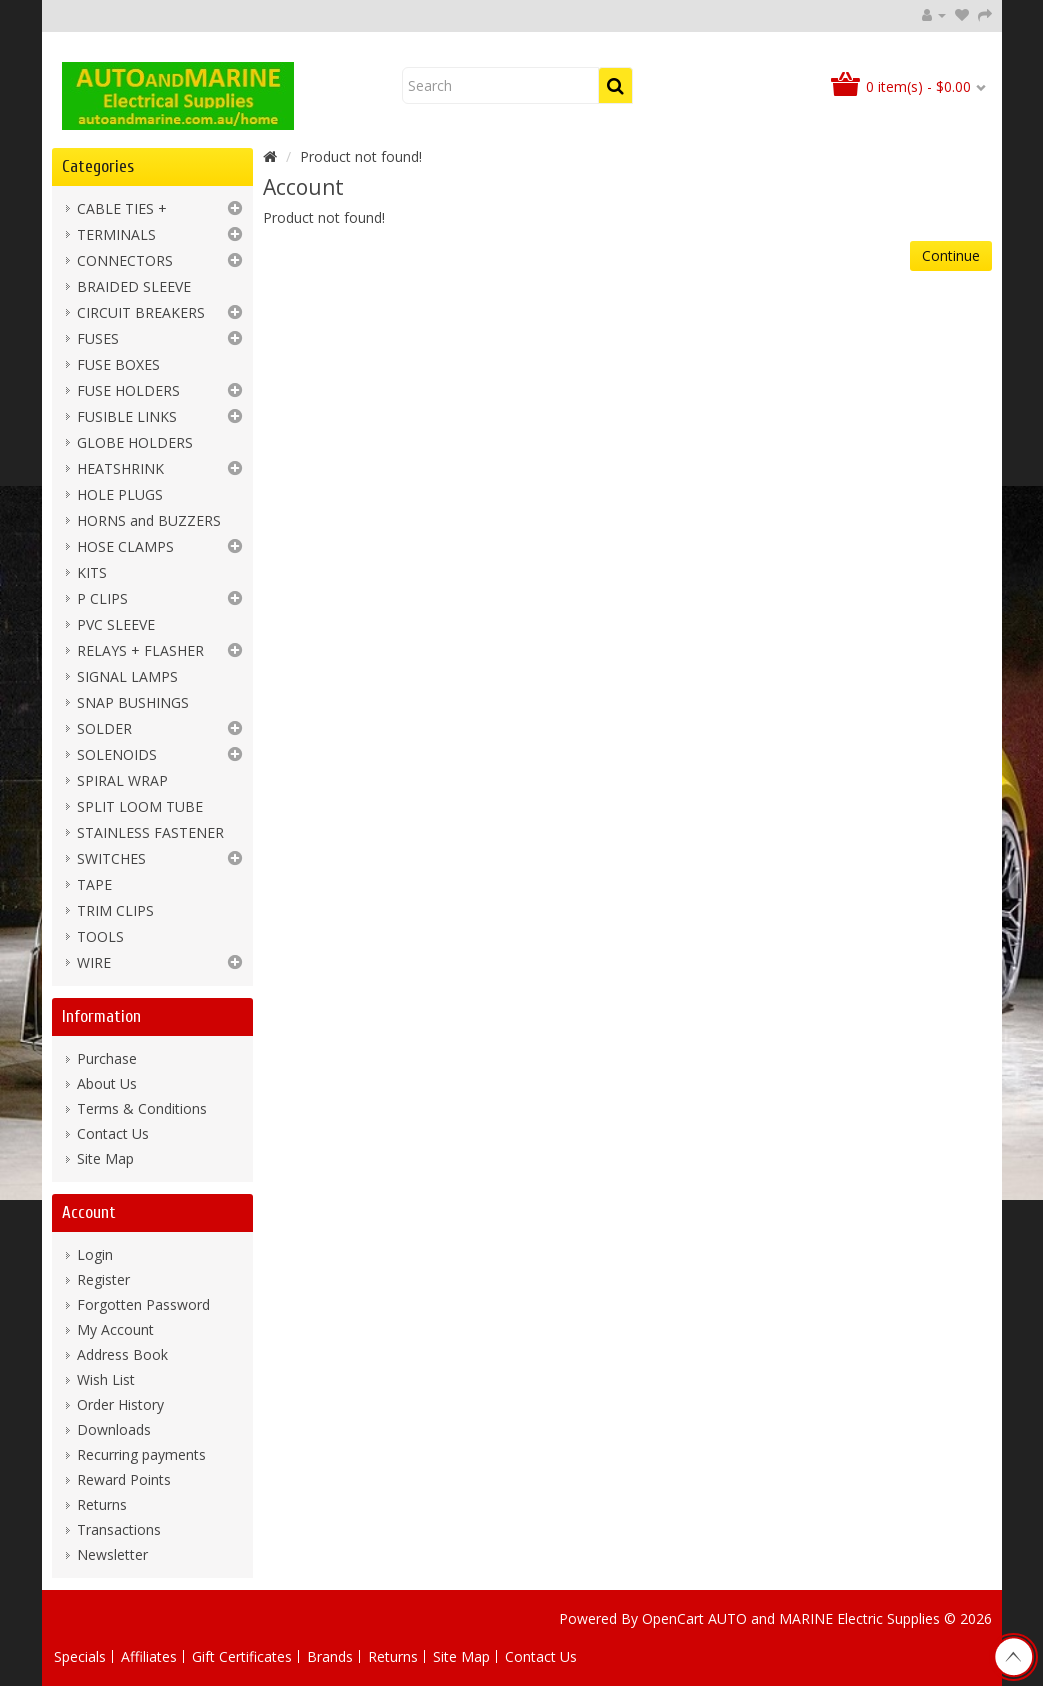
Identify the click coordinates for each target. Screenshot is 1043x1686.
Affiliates (149, 1656)
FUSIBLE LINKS (127, 416)
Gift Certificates (242, 1656)
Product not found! (361, 156)
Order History (120, 1404)
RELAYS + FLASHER (140, 650)
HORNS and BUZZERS (149, 520)
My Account (115, 1329)
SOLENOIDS (117, 754)
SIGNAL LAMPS (127, 676)
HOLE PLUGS (120, 494)
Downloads (114, 1429)
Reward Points (124, 1479)
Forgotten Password (143, 1304)
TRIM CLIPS (115, 910)
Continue (951, 255)
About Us (107, 1083)
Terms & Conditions (142, 1108)
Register (103, 1279)
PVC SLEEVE (116, 624)
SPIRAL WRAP (122, 780)
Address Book (122, 1354)
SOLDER (104, 728)
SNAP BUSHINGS (133, 702)
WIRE (94, 962)
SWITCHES (111, 858)
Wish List (106, 1379)
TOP (1013, 1657)
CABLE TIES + (122, 208)
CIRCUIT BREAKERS (141, 312)
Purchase (107, 1058)
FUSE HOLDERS (128, 390)
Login (95, 1254)
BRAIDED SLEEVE (134, 286)
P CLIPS (102, 598)
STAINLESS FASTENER (150, 832)
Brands (330, 1656)
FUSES (98, 338)
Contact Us (113, 1133)
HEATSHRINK (120, 468)
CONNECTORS (125, 260)
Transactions (119, 1529)
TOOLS (100, 936)
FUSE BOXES (118, 364)
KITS (92, 572)
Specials (80, 1656)
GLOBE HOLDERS (135, 442)
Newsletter (112, 1554)
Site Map (105, 1158)
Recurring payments (141, 1454)
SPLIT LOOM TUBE (140, 806)
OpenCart (673, 1618)
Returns (102, 1504)
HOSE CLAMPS (125, 546)
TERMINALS (116, 234)
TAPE (94, 884)
